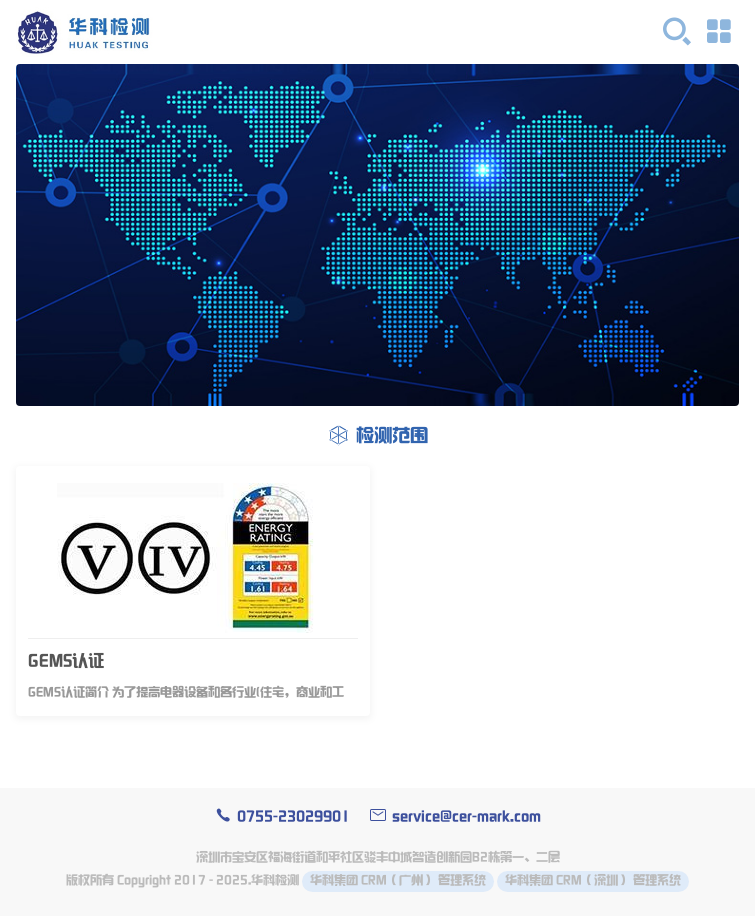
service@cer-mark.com (455, 816)
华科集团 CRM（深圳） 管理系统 (593, 880)
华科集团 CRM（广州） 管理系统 (398, 880)
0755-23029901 (282, 816)
